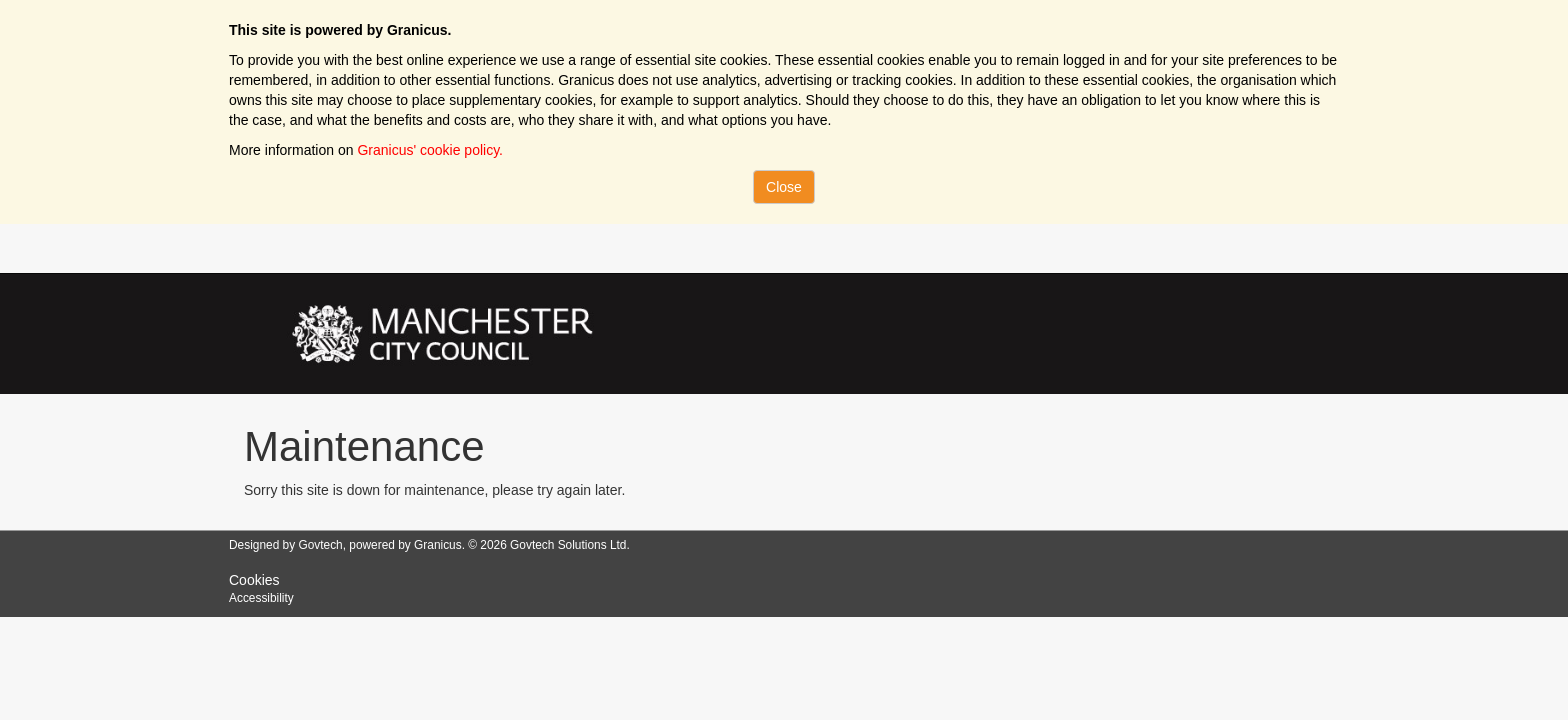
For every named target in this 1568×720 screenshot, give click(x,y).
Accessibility (261, 598)
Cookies (254, 580)
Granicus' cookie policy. (430, 150)
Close (784, 187)
